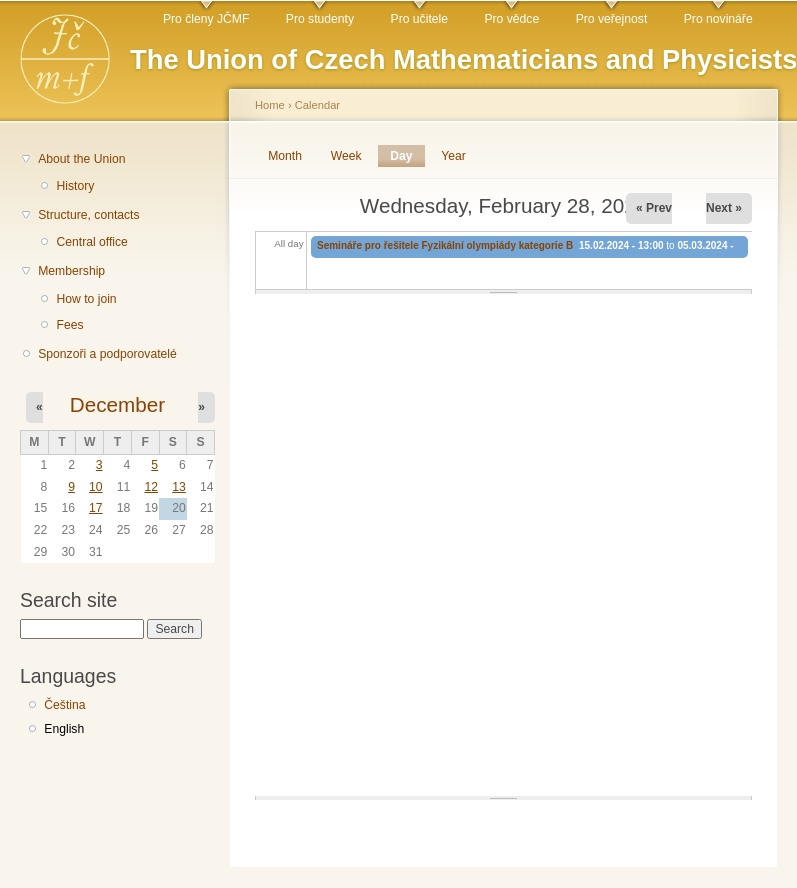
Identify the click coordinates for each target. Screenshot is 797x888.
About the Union (81, 159)
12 (151, 487)
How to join (86, 299)
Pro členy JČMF (206, 19)
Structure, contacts (88, 215)
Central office (91, 242)
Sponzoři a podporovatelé (107, 354)
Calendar (317, 105)
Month (285, 156)
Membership (71, 271)
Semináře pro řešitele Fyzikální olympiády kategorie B (445, 245)
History (75, 186)
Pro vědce (511, 19)
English (64, 729)
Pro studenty (320, 19)
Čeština (64, 705)
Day (407, 156)
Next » (724, 208)
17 (96, 508)
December (117, 404)
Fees (69, 325)
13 (179, 487)
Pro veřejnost (612, 19)
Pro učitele (419, 19)
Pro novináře (718, 19)
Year (453, 156)
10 (96, 487)
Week (346, 156)
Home (270, 105)
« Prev (654, 208)
